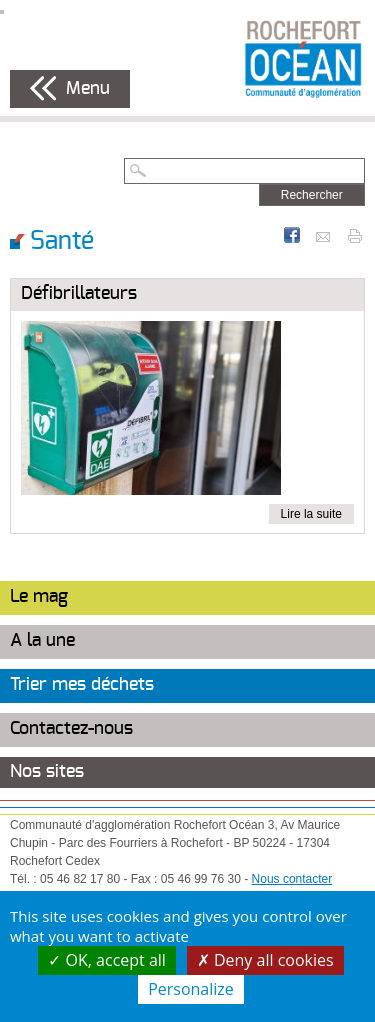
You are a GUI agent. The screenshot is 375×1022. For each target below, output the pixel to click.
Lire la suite (311, 514)
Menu (88, 89)
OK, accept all (107, 960)
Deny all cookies (265, 960)
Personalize (191, 989)
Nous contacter (292, 879)
